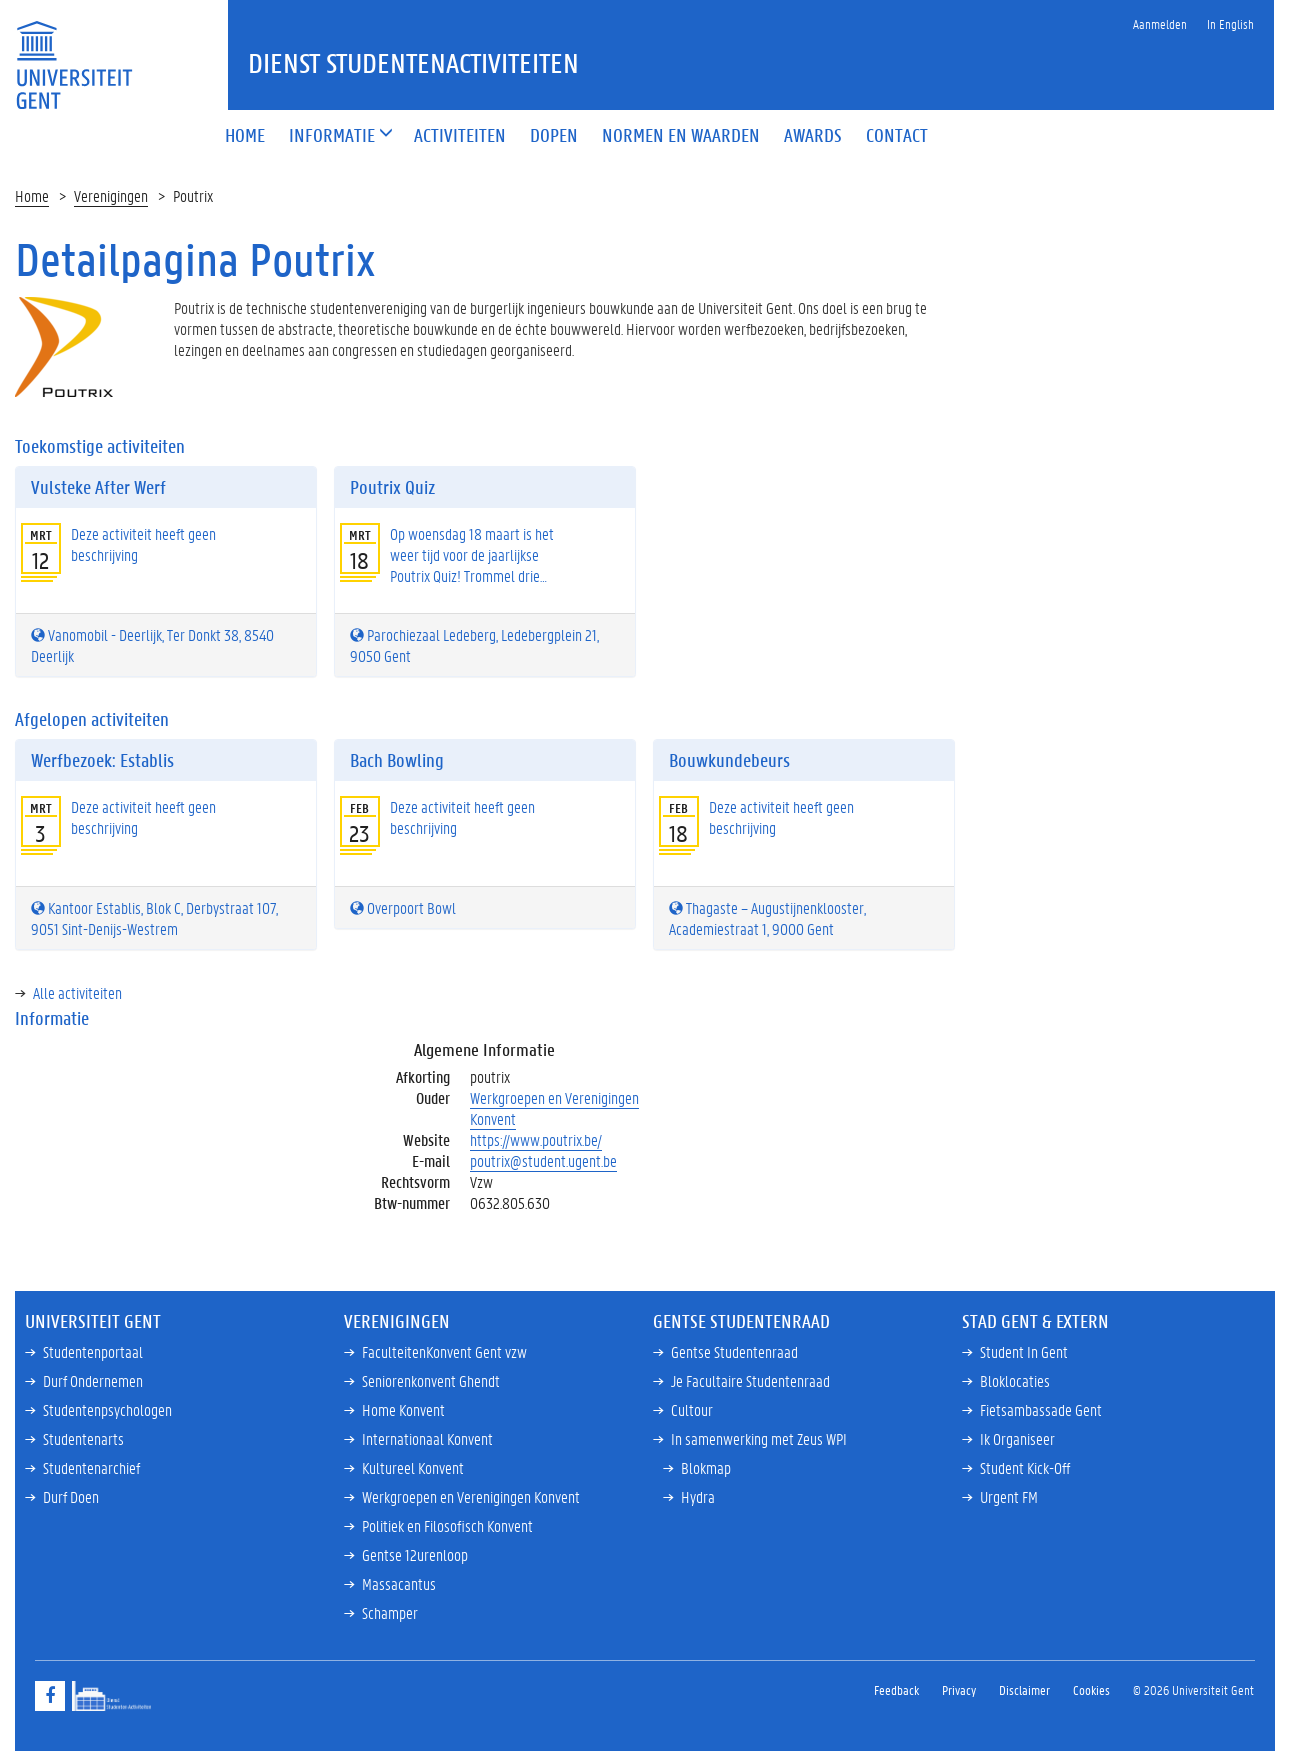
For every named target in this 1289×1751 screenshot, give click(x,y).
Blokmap (706, 1467)
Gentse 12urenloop (415, 1554)
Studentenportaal (93, 1351)
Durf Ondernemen (93, 1380)
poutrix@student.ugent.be (543, 1160)
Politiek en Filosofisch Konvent (447, 1525)
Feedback (896, 1689)
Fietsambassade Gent (1041, 1409)
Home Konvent (403, 1409)
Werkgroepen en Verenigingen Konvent (554, 1108)
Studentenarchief (91, 1467)
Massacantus (399, 1583)
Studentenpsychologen (107, 1409)
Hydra (698, 1496)
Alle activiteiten (77, 992)
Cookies (1091, 1689)
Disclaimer (1024, 1689)
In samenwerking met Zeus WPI (759, 1438)
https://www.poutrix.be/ (536, 1139)
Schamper (390, 1612)
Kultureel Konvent (413, 1467)
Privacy (959, 1689)
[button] (332, 136)
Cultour (692, 1409)
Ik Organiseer (1017, 1438)
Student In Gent (1024, 1351)
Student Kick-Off (1025, 1467)
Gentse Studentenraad (734, 1351)
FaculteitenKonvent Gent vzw (444, 1351)
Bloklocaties (1015, 1380)
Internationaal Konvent (427, 1438)
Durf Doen (71, 1496)
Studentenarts (83, 1438)
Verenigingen (111, 195)
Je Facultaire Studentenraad (750, 1380)
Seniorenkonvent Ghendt (431, 1380)
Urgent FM (1009, 1496)
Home (32, 195)
